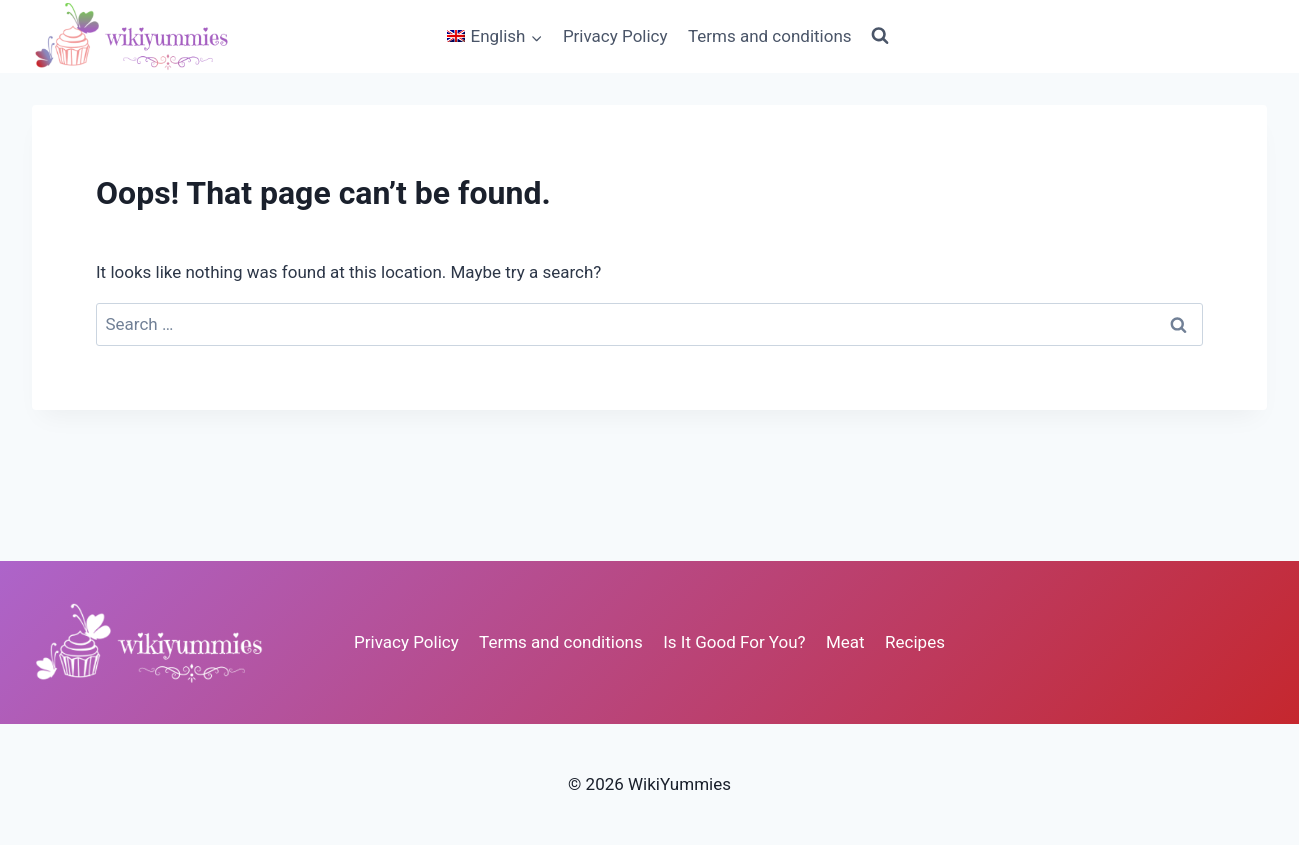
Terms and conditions (770, 36)
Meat (845, 642)
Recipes (915, 642)
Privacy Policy (615, 36)
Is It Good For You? (734, 642)
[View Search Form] (880, 36)
